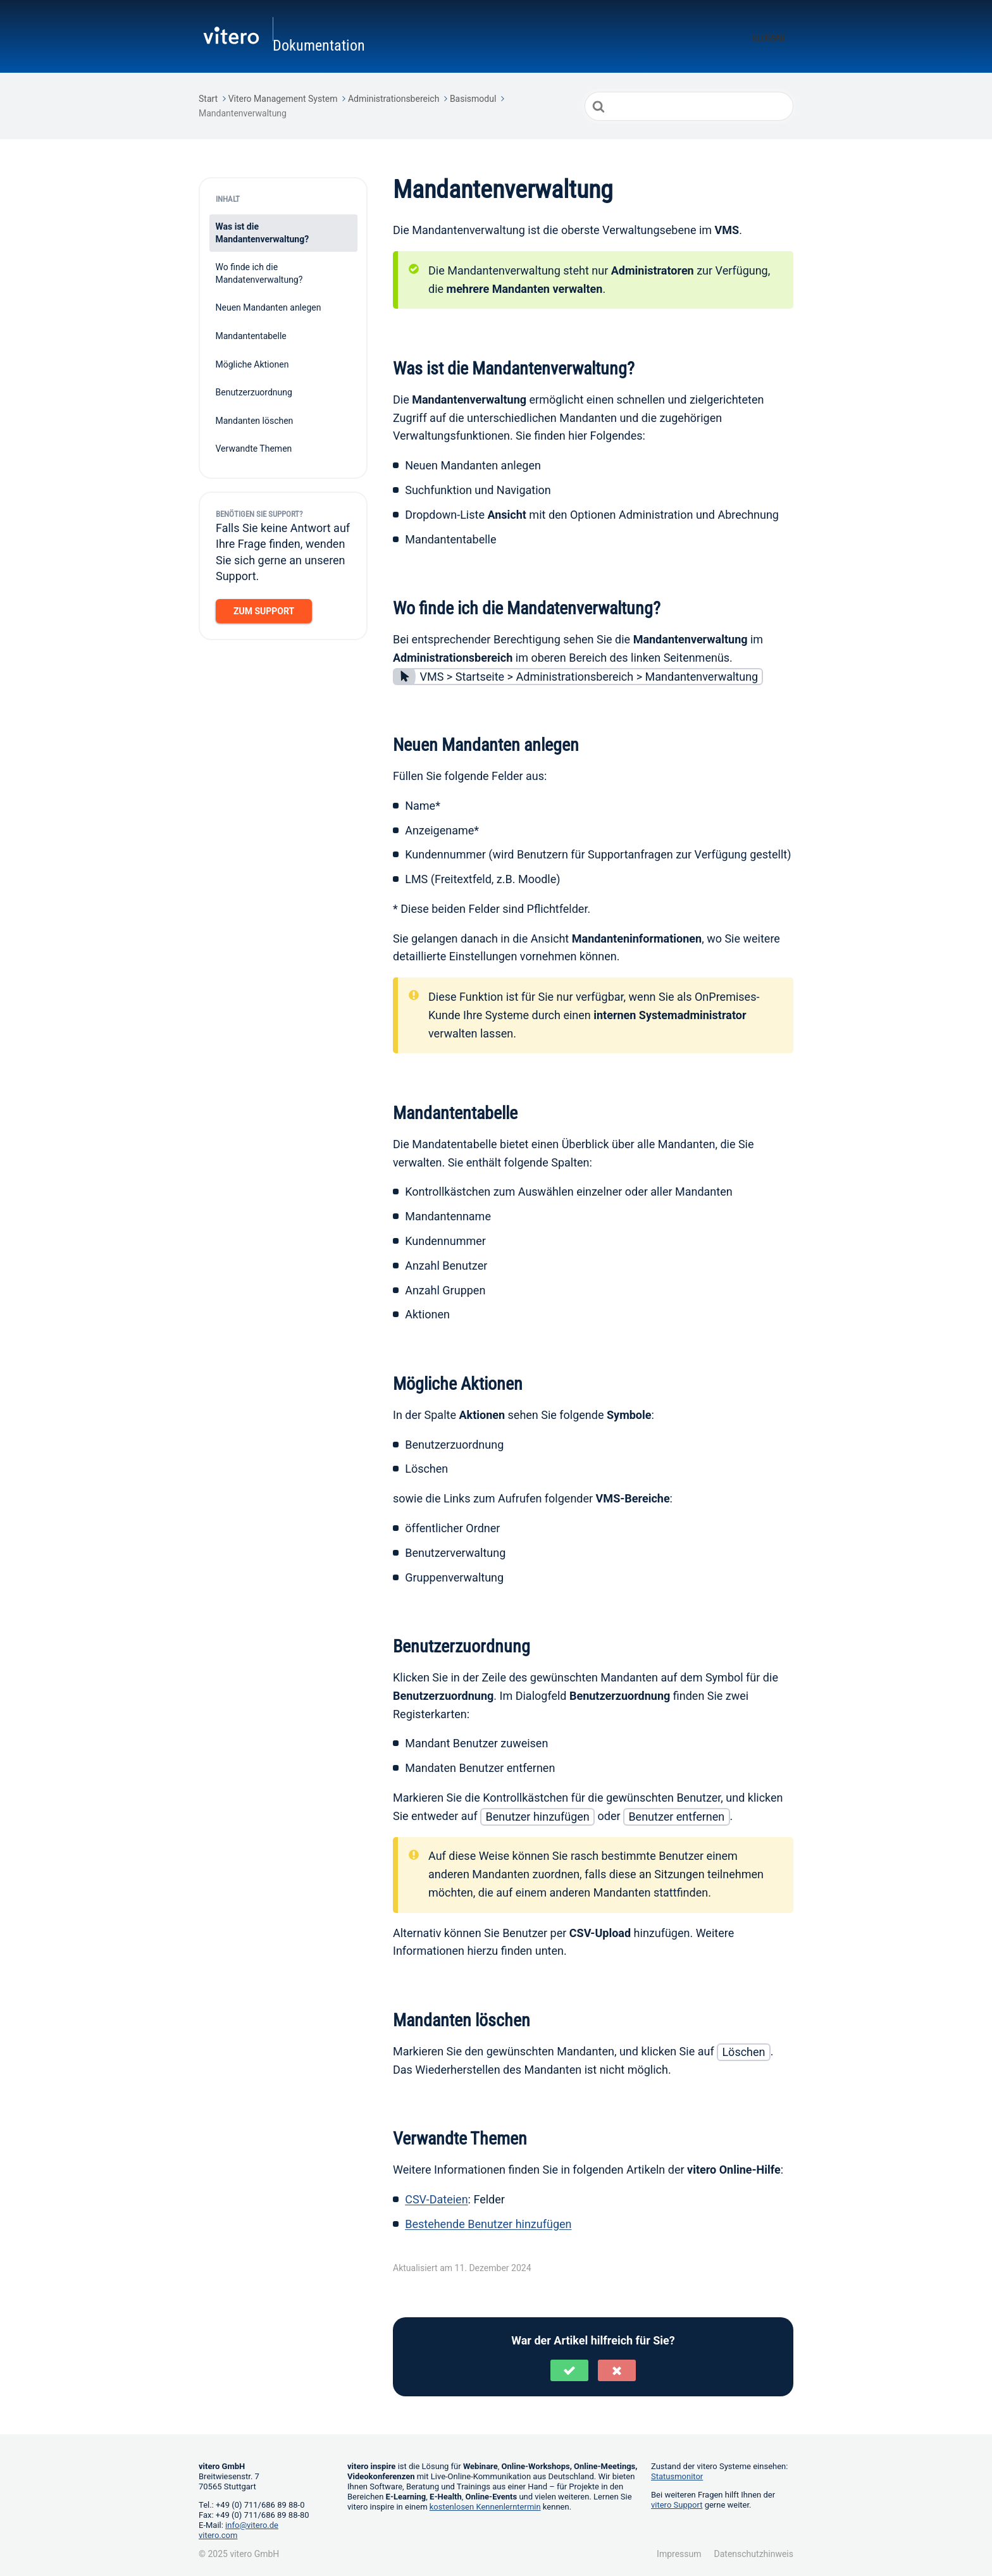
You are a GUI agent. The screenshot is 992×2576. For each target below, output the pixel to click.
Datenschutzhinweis (753, 2552)
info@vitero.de (251, 2523)
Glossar (768, 37)
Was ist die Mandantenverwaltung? (262, 231)
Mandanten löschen (255, 418)
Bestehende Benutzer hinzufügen (488, 2221)
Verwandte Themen (254, 447)
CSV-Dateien (436, 2196)
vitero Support (676, 2503)
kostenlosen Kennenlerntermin (485, 2505)
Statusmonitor (677, 2474)
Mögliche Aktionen (252, 362)
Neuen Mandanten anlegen (268, 305)
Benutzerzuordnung (254, 390)
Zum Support (263, 609)
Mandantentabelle (251, 334)
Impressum (679, 2552)
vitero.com (218, 2533)
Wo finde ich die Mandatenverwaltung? (259, 271)
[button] (569, 2368)
